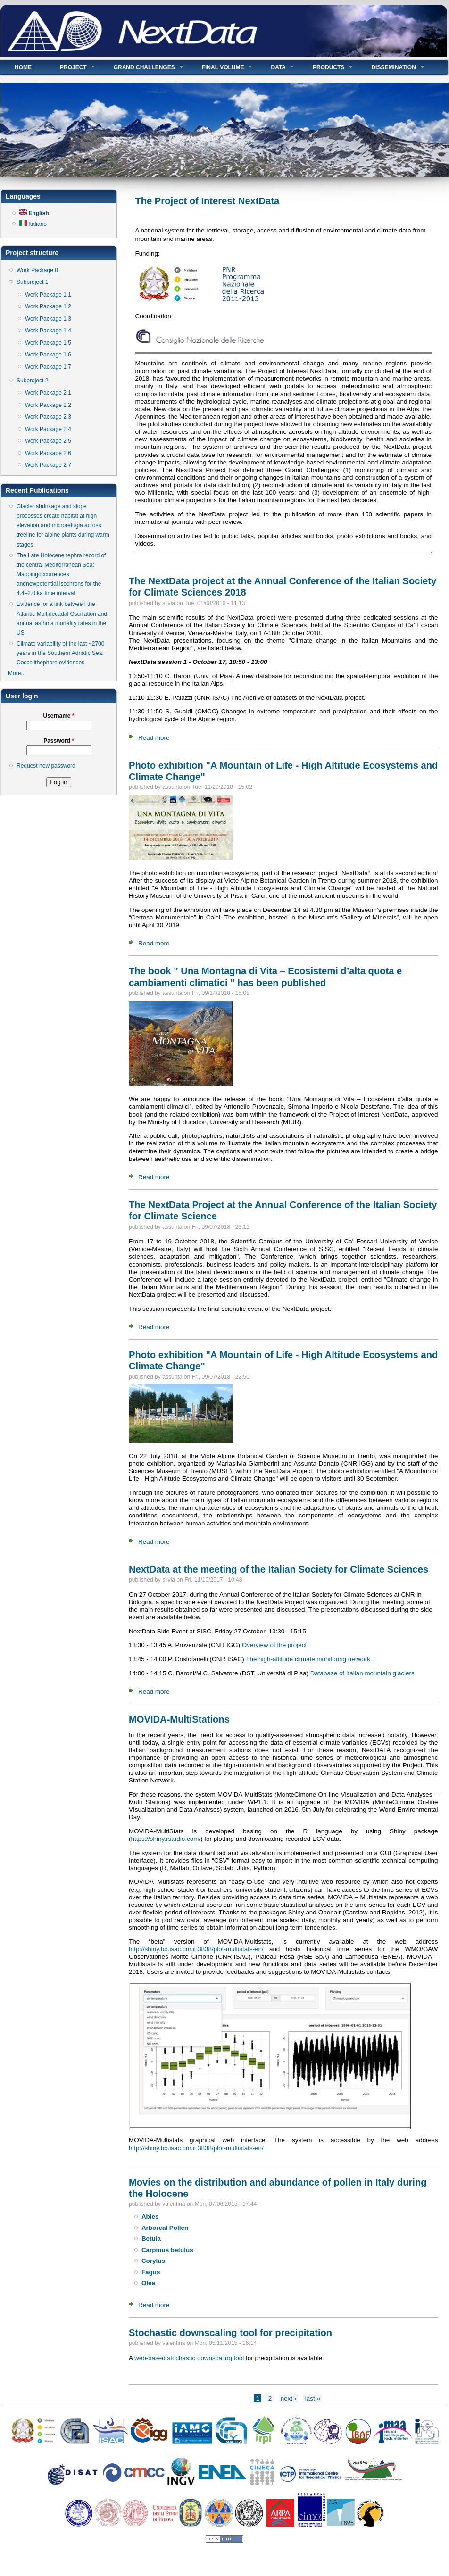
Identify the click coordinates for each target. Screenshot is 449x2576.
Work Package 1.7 (48, 367)
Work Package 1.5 (48, 343)
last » (312, 2398)
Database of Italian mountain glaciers (362, 1673)
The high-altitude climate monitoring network (308, 1659)
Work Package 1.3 (48, 318)
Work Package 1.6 (48, 354)
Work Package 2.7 (48, 465)
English (34, 213)
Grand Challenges (141, 67)
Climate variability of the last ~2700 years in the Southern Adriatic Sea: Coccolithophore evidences (60, 653)
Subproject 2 (32, 380)
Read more (153, 737)
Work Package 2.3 (48, 417)
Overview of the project (274, 1644)
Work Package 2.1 (48, 392)
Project (70, 67)
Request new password (46, 765)
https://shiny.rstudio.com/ (165, 1838)
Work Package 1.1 (48, 294)
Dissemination (390, 67)
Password (58, 740)
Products (326, 67)
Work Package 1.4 (48, 330)
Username (58, 715)
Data (275, 67)
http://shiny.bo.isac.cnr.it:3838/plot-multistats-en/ (196, 1949)
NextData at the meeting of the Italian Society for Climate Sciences (278, 1569)
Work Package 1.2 (48, 306)
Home (23, 67)
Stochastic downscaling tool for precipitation (230, 2333)
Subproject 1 (32, 282)
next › (289, 2398)
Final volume (220, 67)
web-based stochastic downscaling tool (190, 2357)
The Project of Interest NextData (207, 201)
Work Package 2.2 (48, 405)
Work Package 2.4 (48, 429)
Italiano (33, 224)
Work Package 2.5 (48, 441)
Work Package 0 (37, 270)
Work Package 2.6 (48, 453)
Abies (150, 2216)
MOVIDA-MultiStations (179, 1719)
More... (16, 673)
